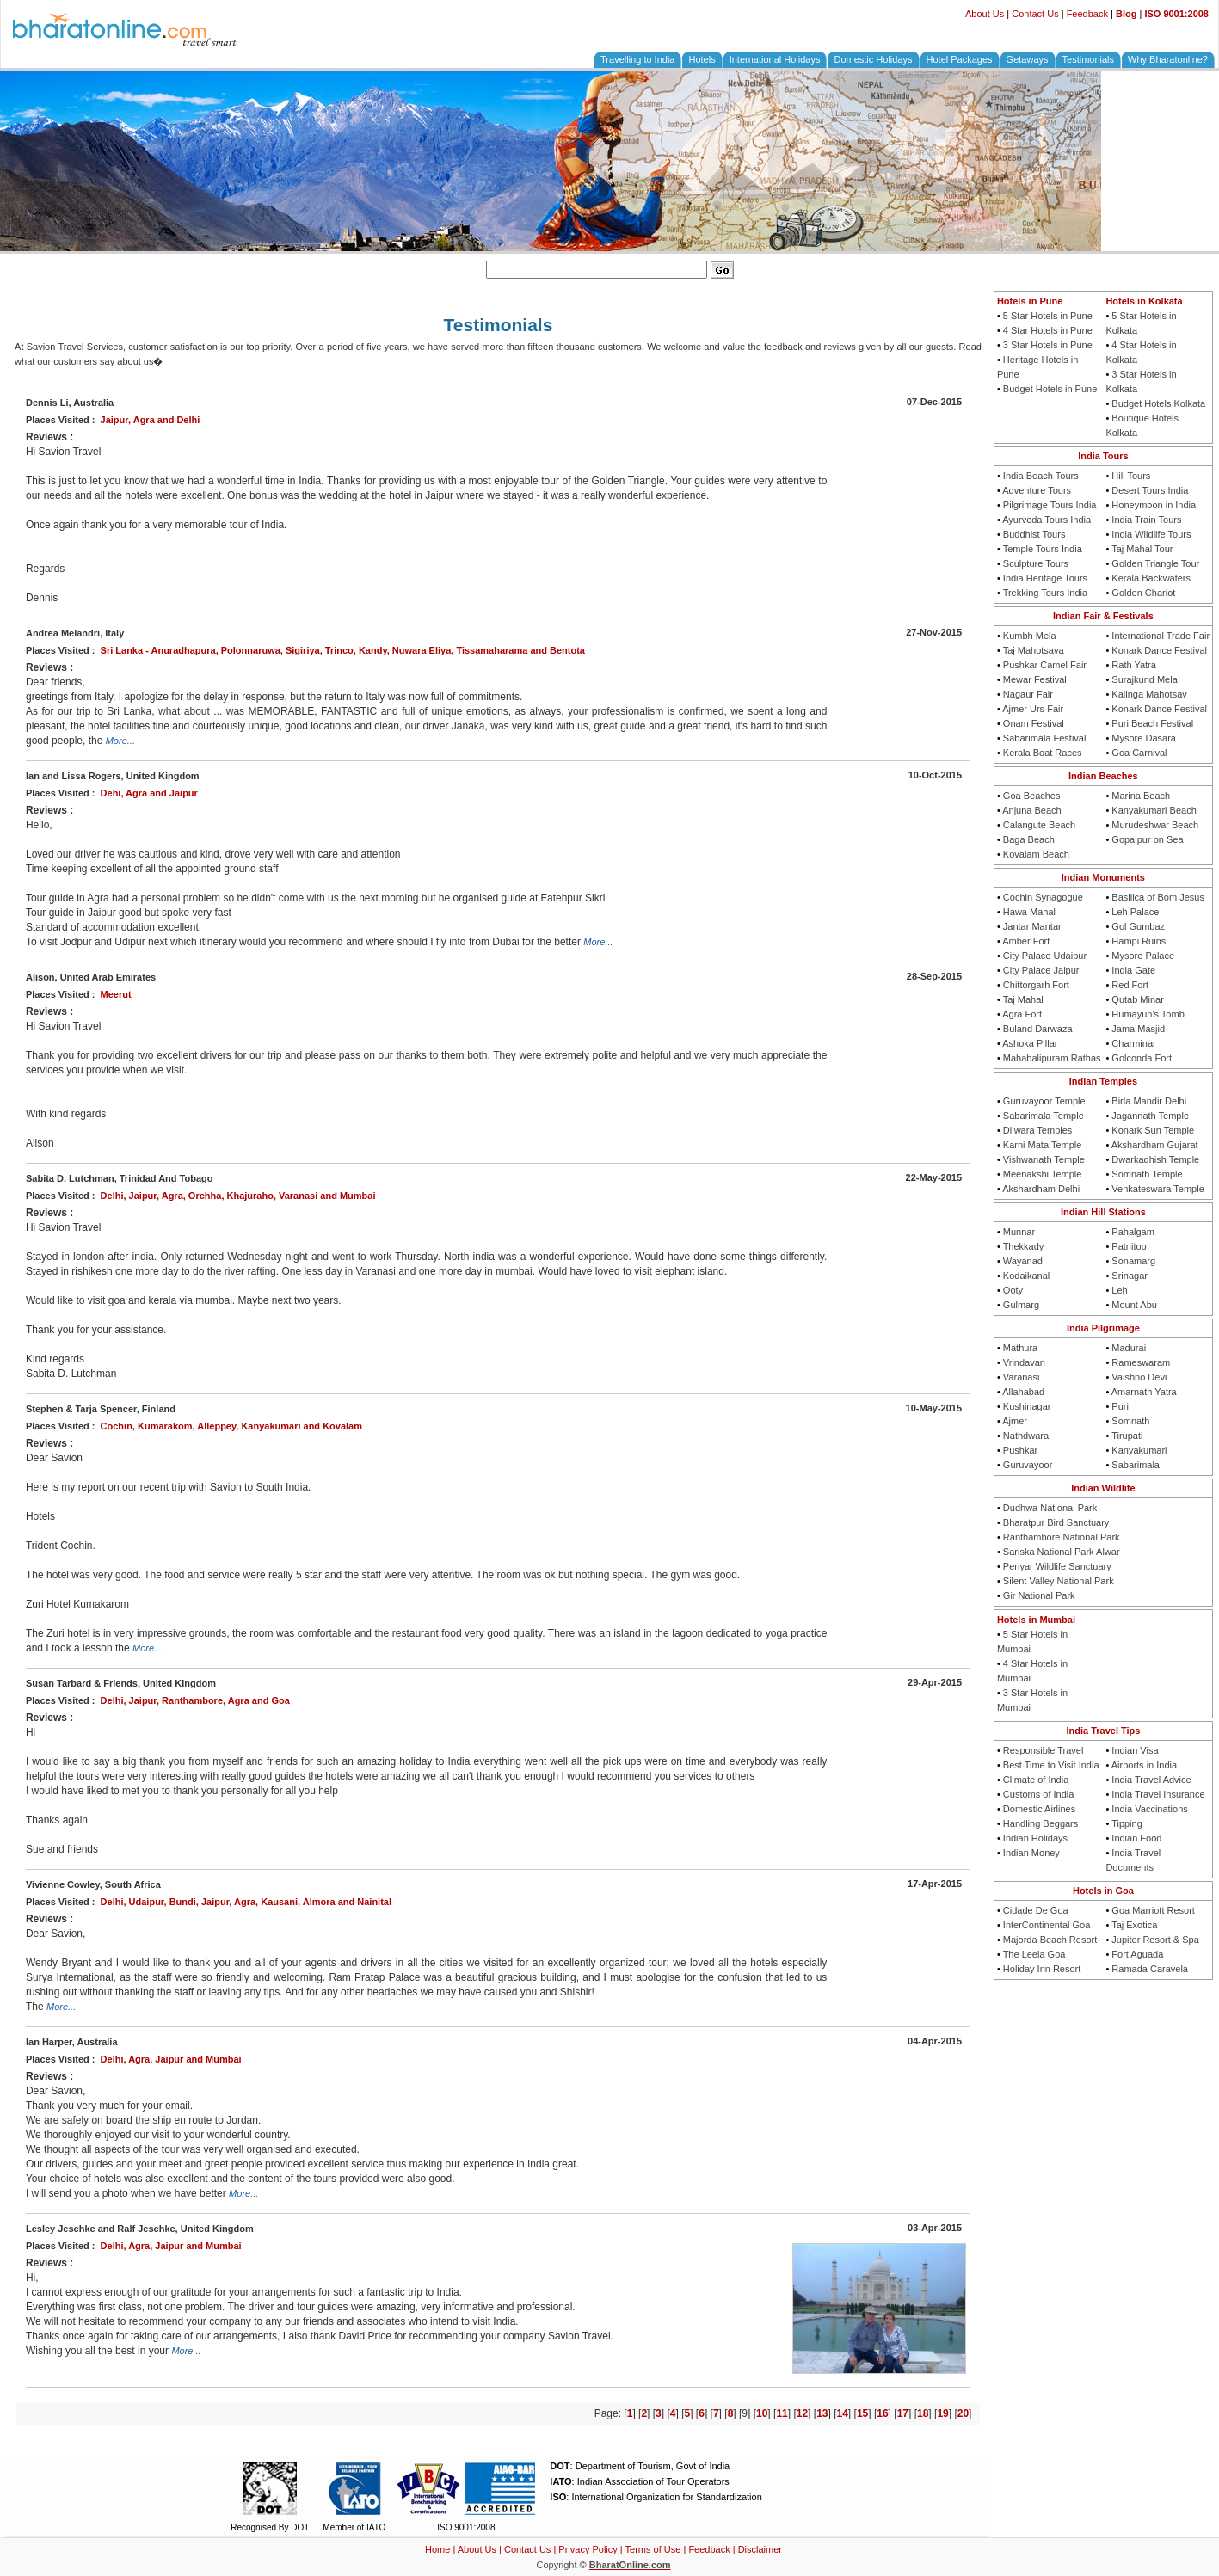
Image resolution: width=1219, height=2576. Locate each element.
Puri (1120, 1406)
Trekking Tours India (1045, 592)
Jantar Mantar (1032, 926)
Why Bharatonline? (1168, 59)
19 (942, 2413)
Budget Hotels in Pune (1050, 389)
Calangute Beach (1039, 825)
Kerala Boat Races (1042, 752)
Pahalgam (1132, 1232)
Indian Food (1136, 1838)
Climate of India (1035, 1779)
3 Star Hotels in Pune (1048, 345)
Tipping (1126, 1823)
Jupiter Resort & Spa (1155, 1939)
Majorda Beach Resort (1050, 1939)
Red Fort (1129, 985)
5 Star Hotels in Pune (1048, 315)
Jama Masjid (1138, 1029)
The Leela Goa (1034, 1954)
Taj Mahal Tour (1142, 549)
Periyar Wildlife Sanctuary (1057, 1566)
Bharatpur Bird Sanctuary (1056, 1522)
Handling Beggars (1040, 1823)
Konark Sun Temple (1152, 1130)
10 (761, 2413)
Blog (1126, 14)
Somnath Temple (1146, 1174)
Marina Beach (1140, 795)
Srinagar (1129, 1275)
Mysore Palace (1142, 955)
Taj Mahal (1023, 999)
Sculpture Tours (1035, 563)
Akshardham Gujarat (1154, 1145)
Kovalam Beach (1036, 854)
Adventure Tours (1036, 490)
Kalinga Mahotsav (1148, 694)
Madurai (1128, 1348)
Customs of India (1038, 1794)
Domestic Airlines (1039, 1809)
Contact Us (1035, 14)
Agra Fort (1022, 1014)
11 (781, 2413)
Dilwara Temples (1038, 1130)
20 (963, 2413)
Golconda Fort (1141, 1058)
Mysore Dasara (1143, 738)
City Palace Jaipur (1041, 970)
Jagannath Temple (1150, 1115)
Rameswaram (1140, 1362)
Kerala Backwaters (1151, 578)
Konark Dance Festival (1159, 650)
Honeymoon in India (1153, 505)
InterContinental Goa (1047, 1925)
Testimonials (1088, 59)
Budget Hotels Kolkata (1158, 403)
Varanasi (1021, 1377)
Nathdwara (1026, 1435)
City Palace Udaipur (1045, 955)
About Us (984, 14)
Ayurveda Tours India (1046, 519)
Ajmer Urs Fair (1032, 709)
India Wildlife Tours (1151, 534)
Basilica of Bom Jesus (1157, 897)
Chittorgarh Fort (1036, 985)
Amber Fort (1026, 941)
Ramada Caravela (1149, 1969)
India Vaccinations (1149, 1809)
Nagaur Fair (1028, 694)
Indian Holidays (1035, 1838)
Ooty (1013, 1290)
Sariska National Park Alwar (1061, 1551)
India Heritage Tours (1045, 578)
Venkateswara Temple (1157, 1188)
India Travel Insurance (1157, 1794)
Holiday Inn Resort (1042, 1969)
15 (862, 2413)
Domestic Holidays (873, 59)
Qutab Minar (1137, 999)
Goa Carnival (1139, 752)
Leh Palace (1135, 912)
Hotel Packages (960, 59)
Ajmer (1014, 1421)
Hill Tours (1130, 475)
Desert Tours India (1149, 490)
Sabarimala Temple (1043, 1115)
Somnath (1130, 1421)
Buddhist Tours (1034, 534)
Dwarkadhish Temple (1155, 1159)
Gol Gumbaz (1138, 926)
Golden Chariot (1143, 592)
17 (902, 2413)
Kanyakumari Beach (1153, 810)
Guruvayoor (1027, 1465)
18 (922, 2413)
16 (882, 2413)
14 (842, 2413)
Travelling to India (637, 59)
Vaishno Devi (1139, 1377)
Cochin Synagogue (1043, 897)
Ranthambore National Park (1061, 1537)
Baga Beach (1029, 839)
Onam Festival (1033, 723)
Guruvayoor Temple (1044, 1101)
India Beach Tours (1041, 475)
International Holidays (775, 59)
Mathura (1020, 1348)
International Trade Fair (1160, 635)
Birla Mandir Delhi (1148, 1101)
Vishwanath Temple (1044, 1159)
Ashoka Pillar (1029, 1043)
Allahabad (1023, 1391)
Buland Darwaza (1038, 1029)
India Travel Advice (1151, 1779)
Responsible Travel (1043, 1750)
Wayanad (1023, 1261)
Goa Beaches (1032, 795)
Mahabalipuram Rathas (1052, 1058)
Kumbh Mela (1029, 635)
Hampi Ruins (1138, 941)
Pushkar (1020, 1450)
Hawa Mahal (1029, 912)
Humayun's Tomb (1147, 1014)
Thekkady (1023, 1246)
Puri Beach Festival (1152, 723)
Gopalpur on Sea (1147, 839)
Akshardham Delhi (1041, 1188)
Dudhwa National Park (1050, 1508)
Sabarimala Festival (1045, 738)
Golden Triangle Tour (1155, 563)
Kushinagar (1027, 1406)
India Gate (1133, 970)
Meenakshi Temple (1042, 1174)
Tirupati (1126, 1435)
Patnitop (1128, 1246)
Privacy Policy (587, 2549)
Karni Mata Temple (1042, 1145)
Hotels (701, 59)
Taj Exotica (1134, 1925)
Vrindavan (1024, 1362)
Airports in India (1144, 1765)
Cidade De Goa (1035, 1910)
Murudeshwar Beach (1154, 825)
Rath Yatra (1133, 665)
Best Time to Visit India (1051, 1765)
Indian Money (1031, 1852)
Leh (1119, 1290)
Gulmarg (1021, 1305)
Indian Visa (1134, 1750)
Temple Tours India (1042, 549)
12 (802, 2413)
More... (120, 740)
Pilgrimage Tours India (1050, 505)
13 (822, 2413)
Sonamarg (1133, 1261)
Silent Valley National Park (1058, 1581)
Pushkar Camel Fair (1045, 665)
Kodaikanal (1026, 1275)
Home (437, 2549)
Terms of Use (653, 2549)
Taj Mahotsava (1033, 650)
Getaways (1028, 59)
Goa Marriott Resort (1153, 1910)
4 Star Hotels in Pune (1048, 330)
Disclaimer (760, 2549)
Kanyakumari (1139, 1450)
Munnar (1019, 1232)
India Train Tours (1146, 519)
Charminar (1133, 1043)
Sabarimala (1135, 1465)
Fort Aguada (1137, 1954)
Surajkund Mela (1144, 679)
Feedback (1087, 14)
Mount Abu (1134, 1305)
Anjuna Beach (1032, 810)
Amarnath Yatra (1144, 1391)
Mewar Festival (1035, 679)
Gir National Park (1039, 1595)
